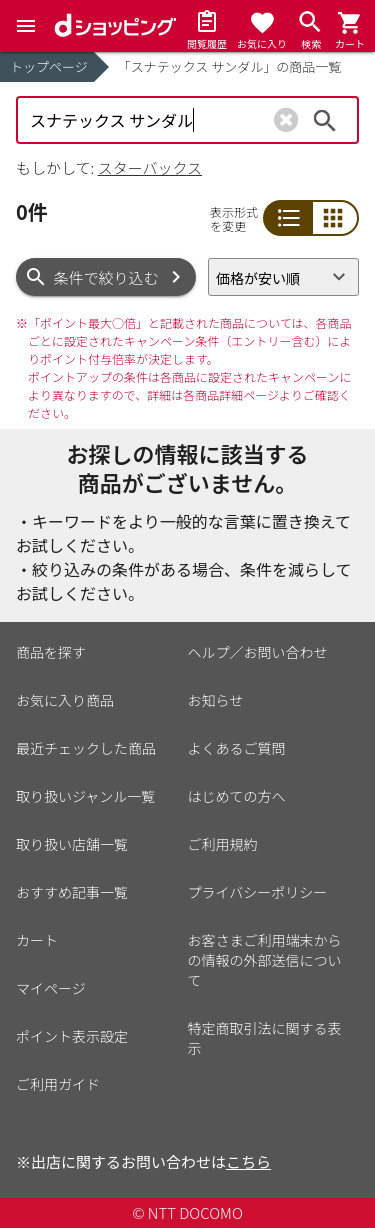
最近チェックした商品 (86, 748)
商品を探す (51, 652)
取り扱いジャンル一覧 (85, 796)
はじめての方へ (237, 796)
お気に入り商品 (65, 700)
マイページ (51, 988)
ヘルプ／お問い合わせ (258, 652)
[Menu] (26, 26)
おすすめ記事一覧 (72, 892)
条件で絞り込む (106, 277)
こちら (248, 1161)
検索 (325, 120)
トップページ (49, 66)
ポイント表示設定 (72, 1036)
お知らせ (216, 700)
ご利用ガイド (58, 1084)
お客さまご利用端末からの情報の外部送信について (265, 960)
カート (37, 940)
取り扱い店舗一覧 (72, 844)
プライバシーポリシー (258, 892)
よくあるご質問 (237, 748)
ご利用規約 (223, 844)
